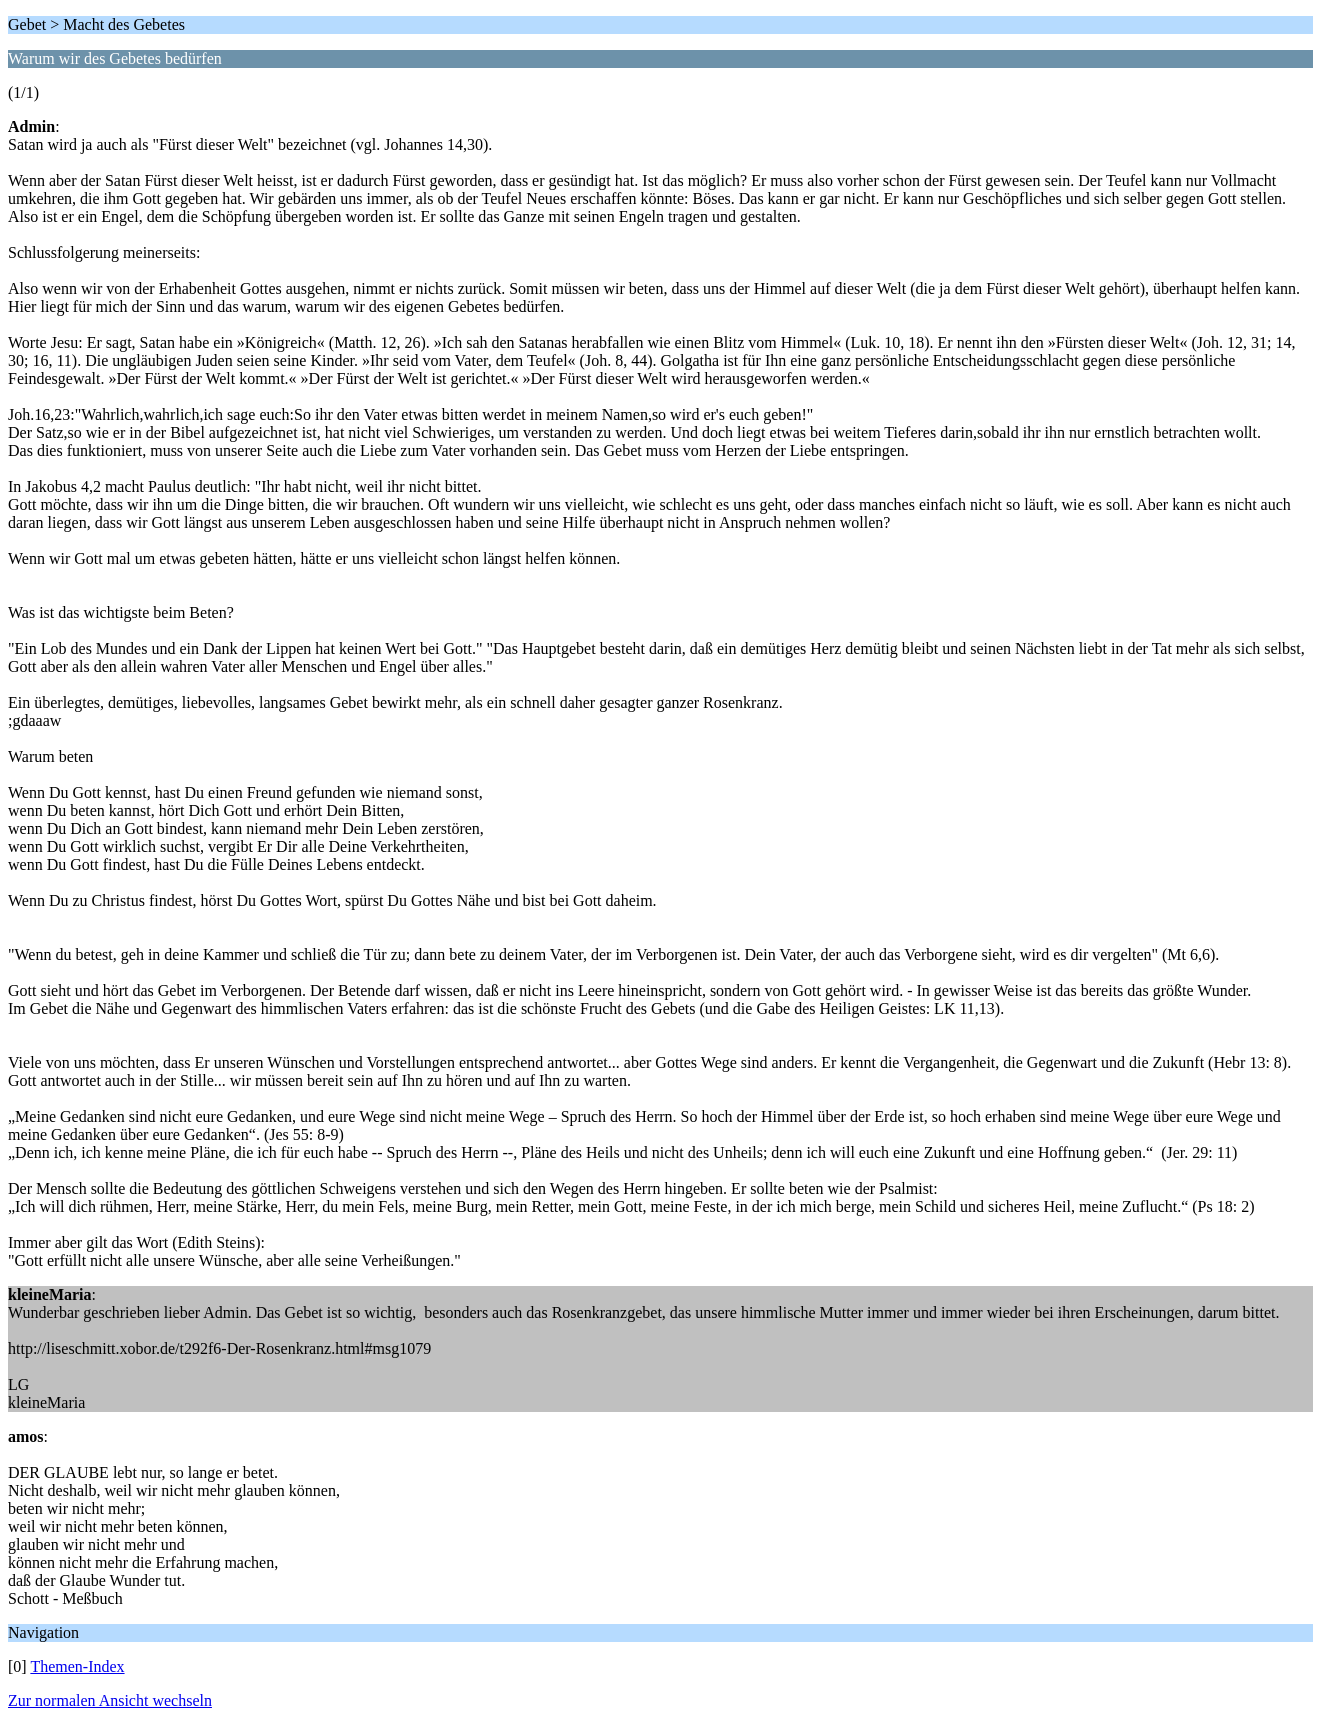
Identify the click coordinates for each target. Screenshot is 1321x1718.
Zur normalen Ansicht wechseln (110, 1700)
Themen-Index (77, 1666)
